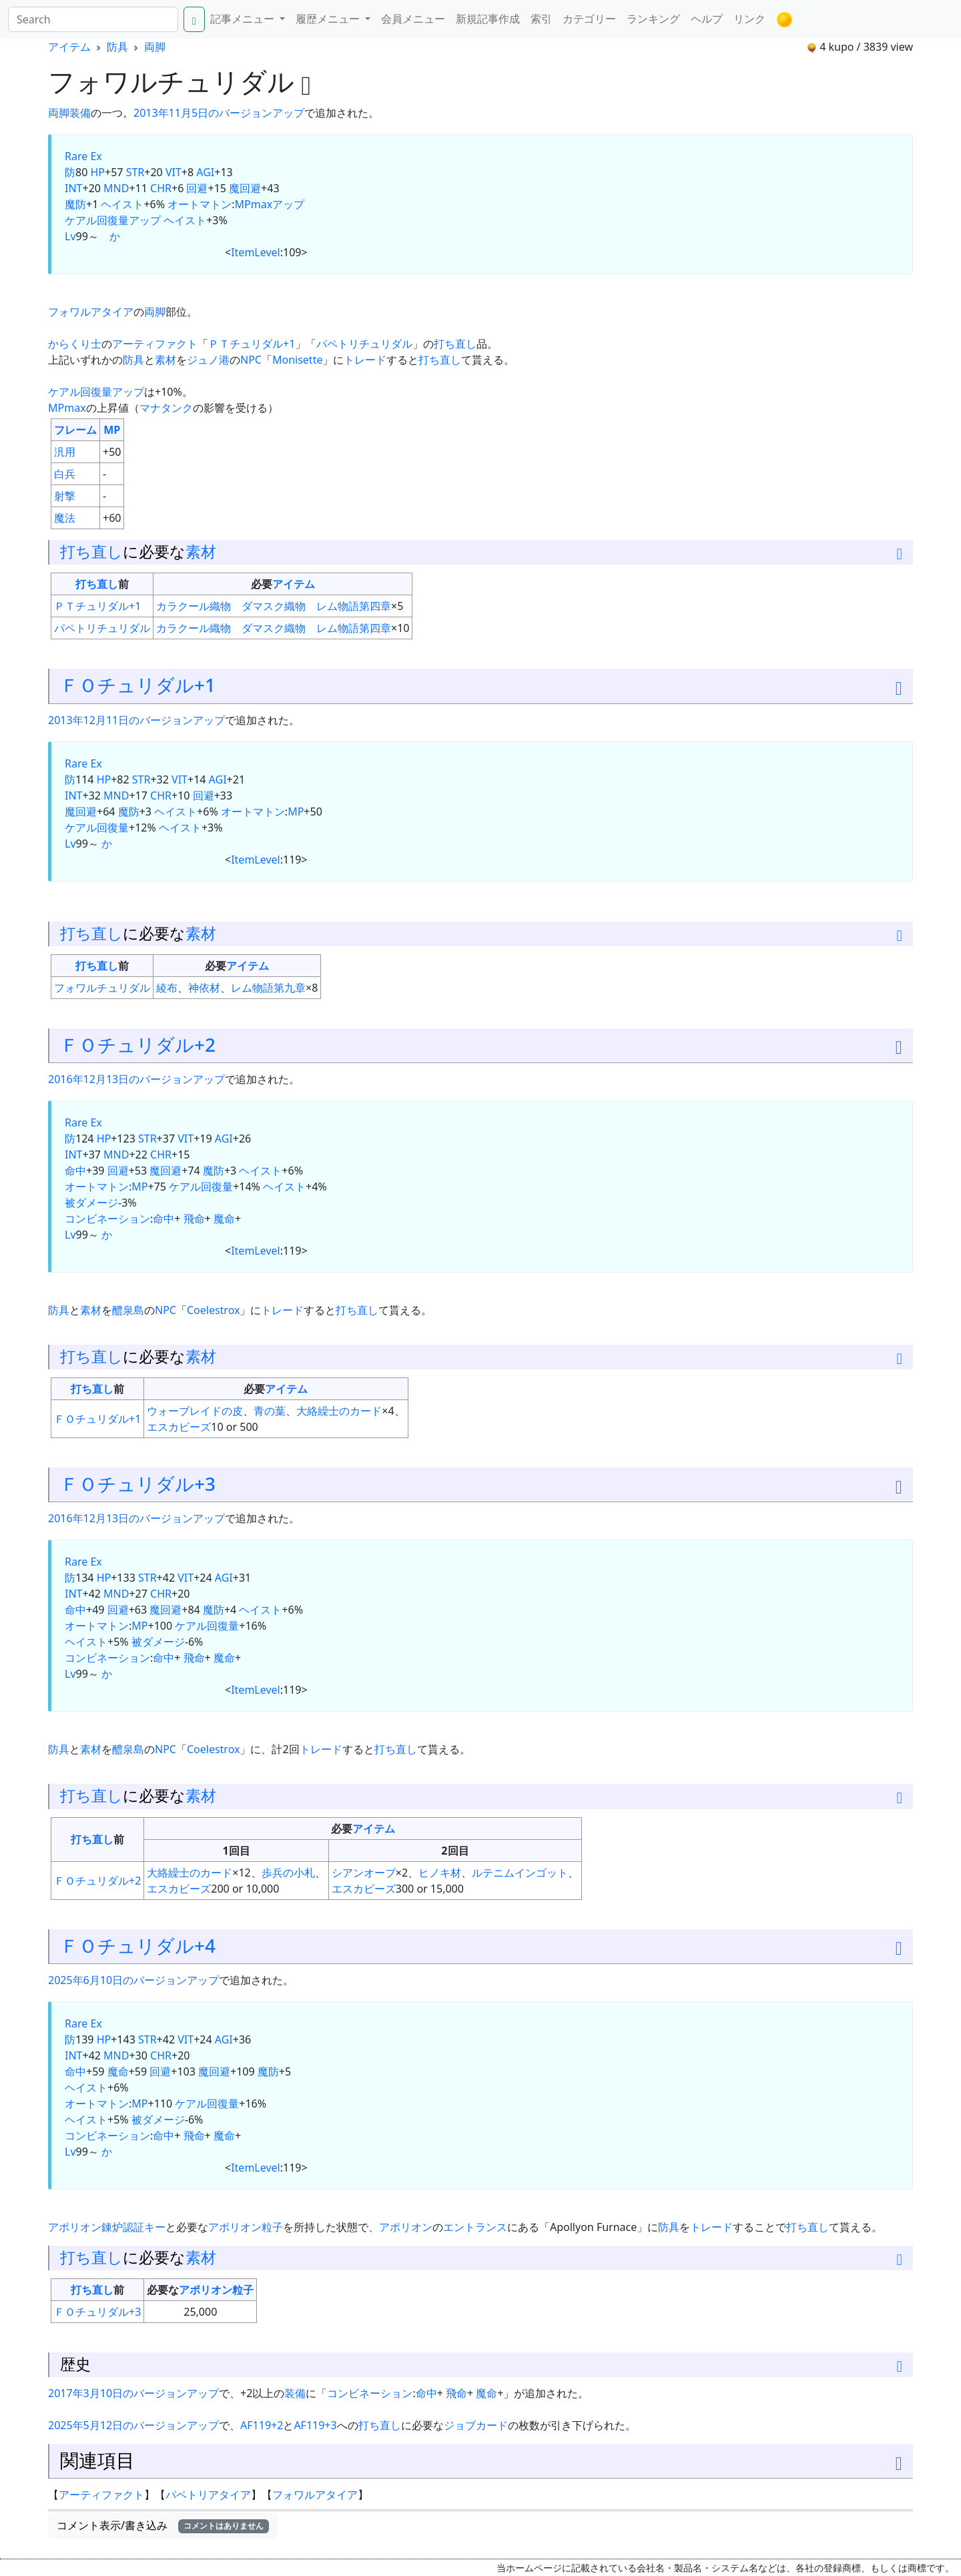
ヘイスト (122, 204)
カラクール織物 (193, 606)
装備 (80, 112)
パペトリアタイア (208, 2494)
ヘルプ (707, 18)
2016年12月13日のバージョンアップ (136, 1079)
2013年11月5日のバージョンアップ (218, 112)
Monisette (297, 359)
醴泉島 (128, 1310)
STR (135, 172)
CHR (161, 188)
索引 (541, 18)
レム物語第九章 (268, 987)
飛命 (194, 1218)
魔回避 (245, 188)
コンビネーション (107, 1218)
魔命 (224, 1218)
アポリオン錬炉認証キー (107, 2227)
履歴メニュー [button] (329, 18)
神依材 (204, 987)
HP (97, 172)
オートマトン (200, 204)
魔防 (75, 204)
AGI (205, 172)
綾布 (167, 987)
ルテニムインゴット (520, 1872)
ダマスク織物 (274, 606)
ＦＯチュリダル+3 (138, 1483)
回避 (197, 188)
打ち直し (455, 343)
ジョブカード (476, 2425)
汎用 (64, 451)
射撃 (64, 496)
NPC (251, 359)
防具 (117, 46)
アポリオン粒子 (245, 2227)
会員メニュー (413, 18)
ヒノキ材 (439, 1872)
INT (73, 188)
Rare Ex (83, 156)
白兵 (64, 473)
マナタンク (166, 407)
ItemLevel (255, 252)
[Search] (93, 19)
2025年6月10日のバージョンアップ (133, 1980)
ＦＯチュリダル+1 (138, 684)
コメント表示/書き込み (163, 2525)
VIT (174, 172)
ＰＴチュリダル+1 (251, 343)
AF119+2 (261, 2425)
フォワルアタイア (90, 311)
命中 (75, 1170)
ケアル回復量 (97, 827)
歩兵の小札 (288, 1872)
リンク (749, 18)
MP (111, 429)
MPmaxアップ (270, 204)
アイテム (69, 46)
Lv (70, 236)
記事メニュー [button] (243, 18)
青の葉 (270, 1410)
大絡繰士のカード (339, 1410)
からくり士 (74, 343)
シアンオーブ (364, 1872)
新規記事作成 (488, 18)
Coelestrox (213, 1310)
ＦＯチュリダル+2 (138, 1044)
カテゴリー (589, 18)
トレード (365, 359)
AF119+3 (315, 2425)
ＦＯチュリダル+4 (138, 1945)
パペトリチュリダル (364, 343)
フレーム (75, 429)
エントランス (475, 2227)
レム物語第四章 (353, 606)
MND (116, 188)
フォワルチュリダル (102, 987)
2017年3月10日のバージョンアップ (133, 2393)
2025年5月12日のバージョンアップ (133, 2425)
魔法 (64, 518)
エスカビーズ (179, 1426)
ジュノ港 (208, 359)
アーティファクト (155, 343)
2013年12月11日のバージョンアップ (136, 720)
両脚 (155, 46)
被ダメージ (91, 1202)
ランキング (653, 18)
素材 (165, 359)
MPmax (67, 407)
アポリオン (405, 2227)
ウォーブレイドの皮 (195, 1410)
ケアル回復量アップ (113, 220)
